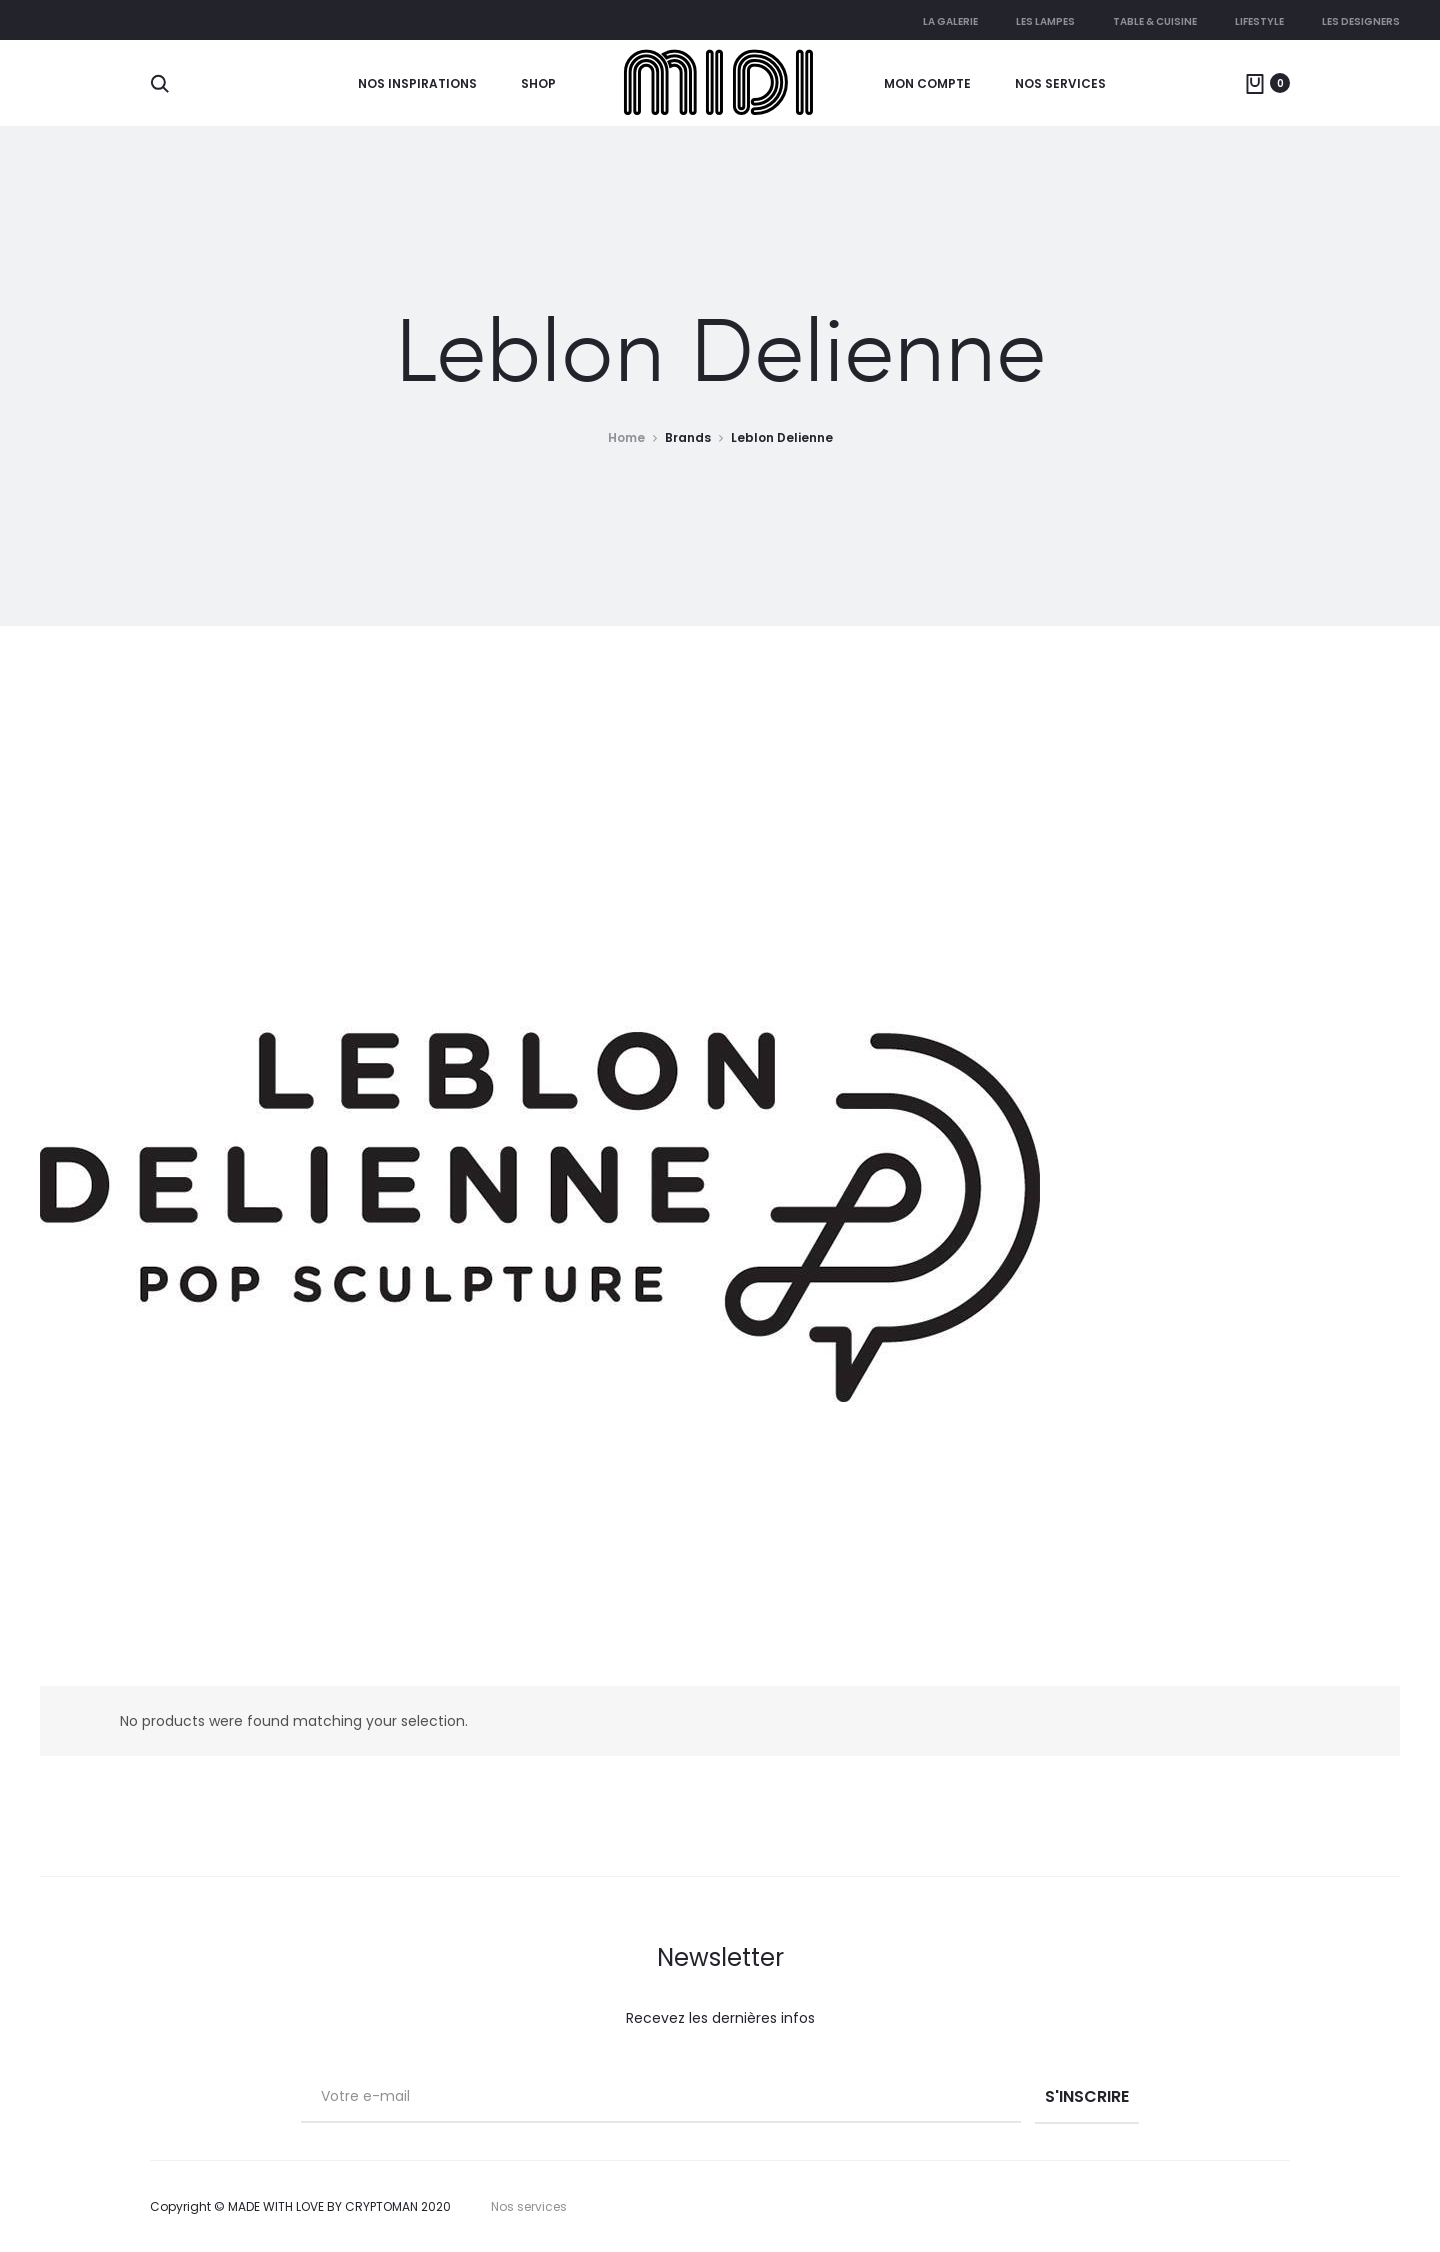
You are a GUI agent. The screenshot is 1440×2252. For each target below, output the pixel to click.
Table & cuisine (1155, 21)
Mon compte (927, 83)
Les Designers (1361, 21)
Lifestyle (1259, 21)
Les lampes (1045, 21)
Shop (538, 83)
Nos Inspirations (417, 83)
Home (626, 437)
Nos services (1060, 83)
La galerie (950, 21)
